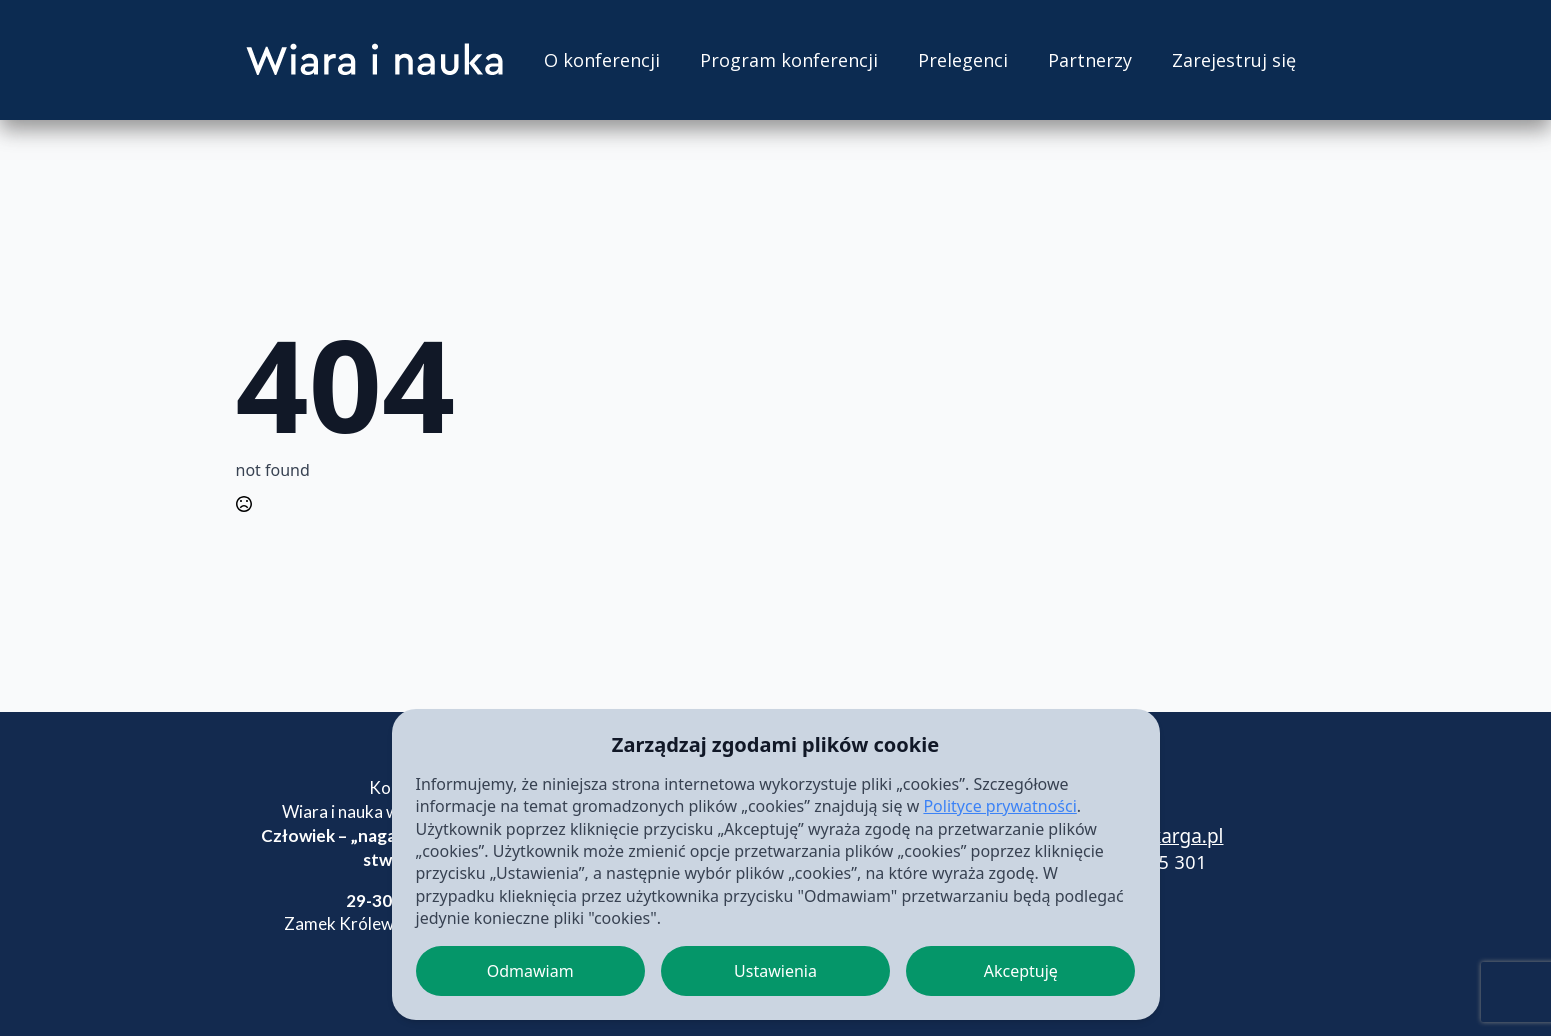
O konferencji (602, 60)
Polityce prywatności (999, 806)
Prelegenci (963, 60)
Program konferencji (789, 60)
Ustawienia (775, 971)
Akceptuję (1021, 971)
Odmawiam (530, 971)
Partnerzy (1090, 60)
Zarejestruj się (1234, 60)
